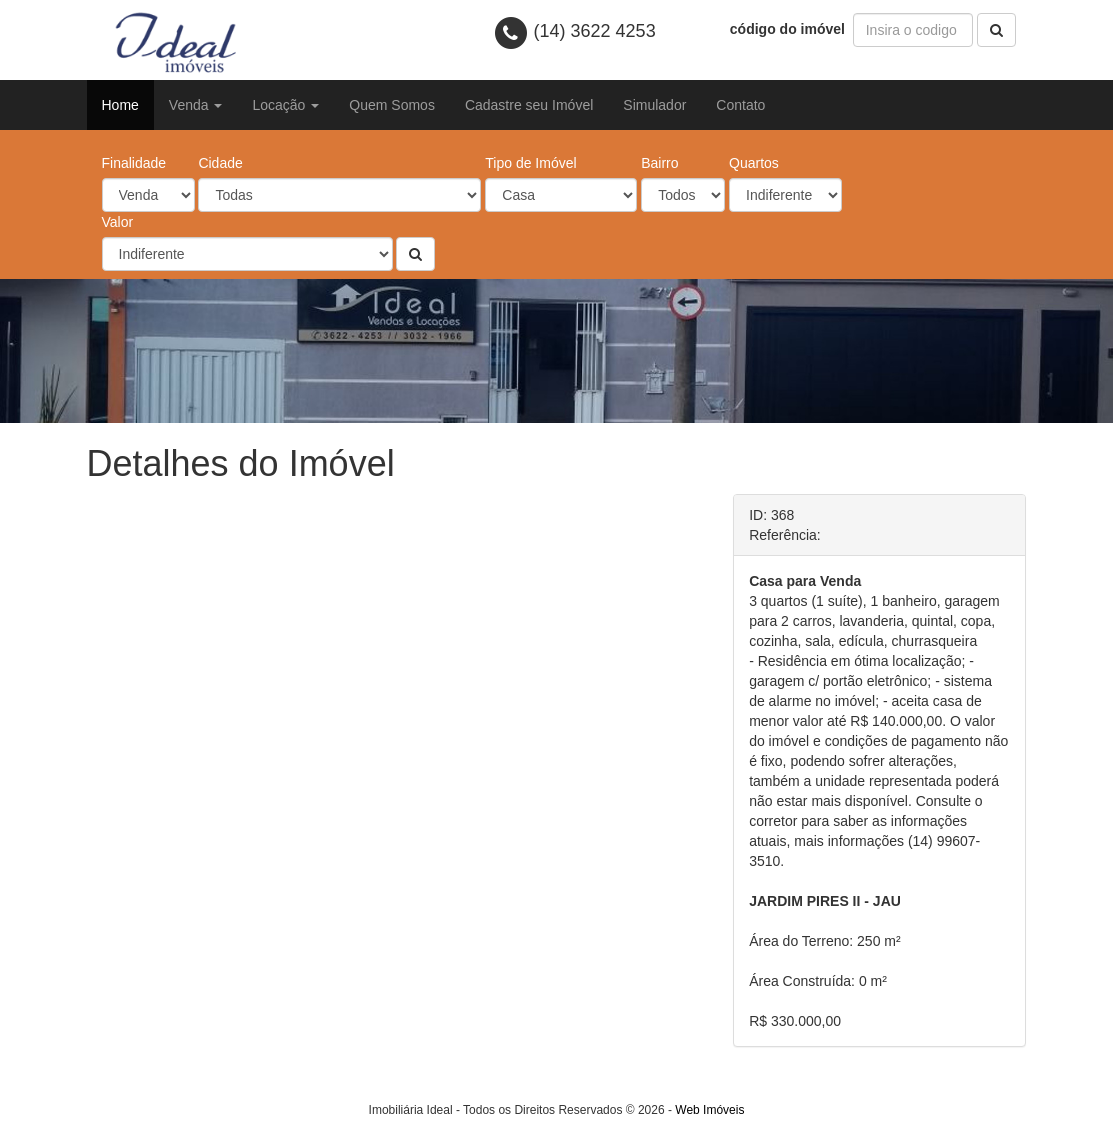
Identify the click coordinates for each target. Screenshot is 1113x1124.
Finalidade (134, 163)
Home (120, 105)
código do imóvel (789, 29)
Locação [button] (285, 105)
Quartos (754, 163)
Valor (118, 222)
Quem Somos (392, 105)
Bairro (659, 163)
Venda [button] (196, 105)
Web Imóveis (709, 1110)
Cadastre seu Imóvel (529, 105)
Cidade (220, 163)
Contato (740, 105)
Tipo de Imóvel (530, 163)
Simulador (654, 105)
